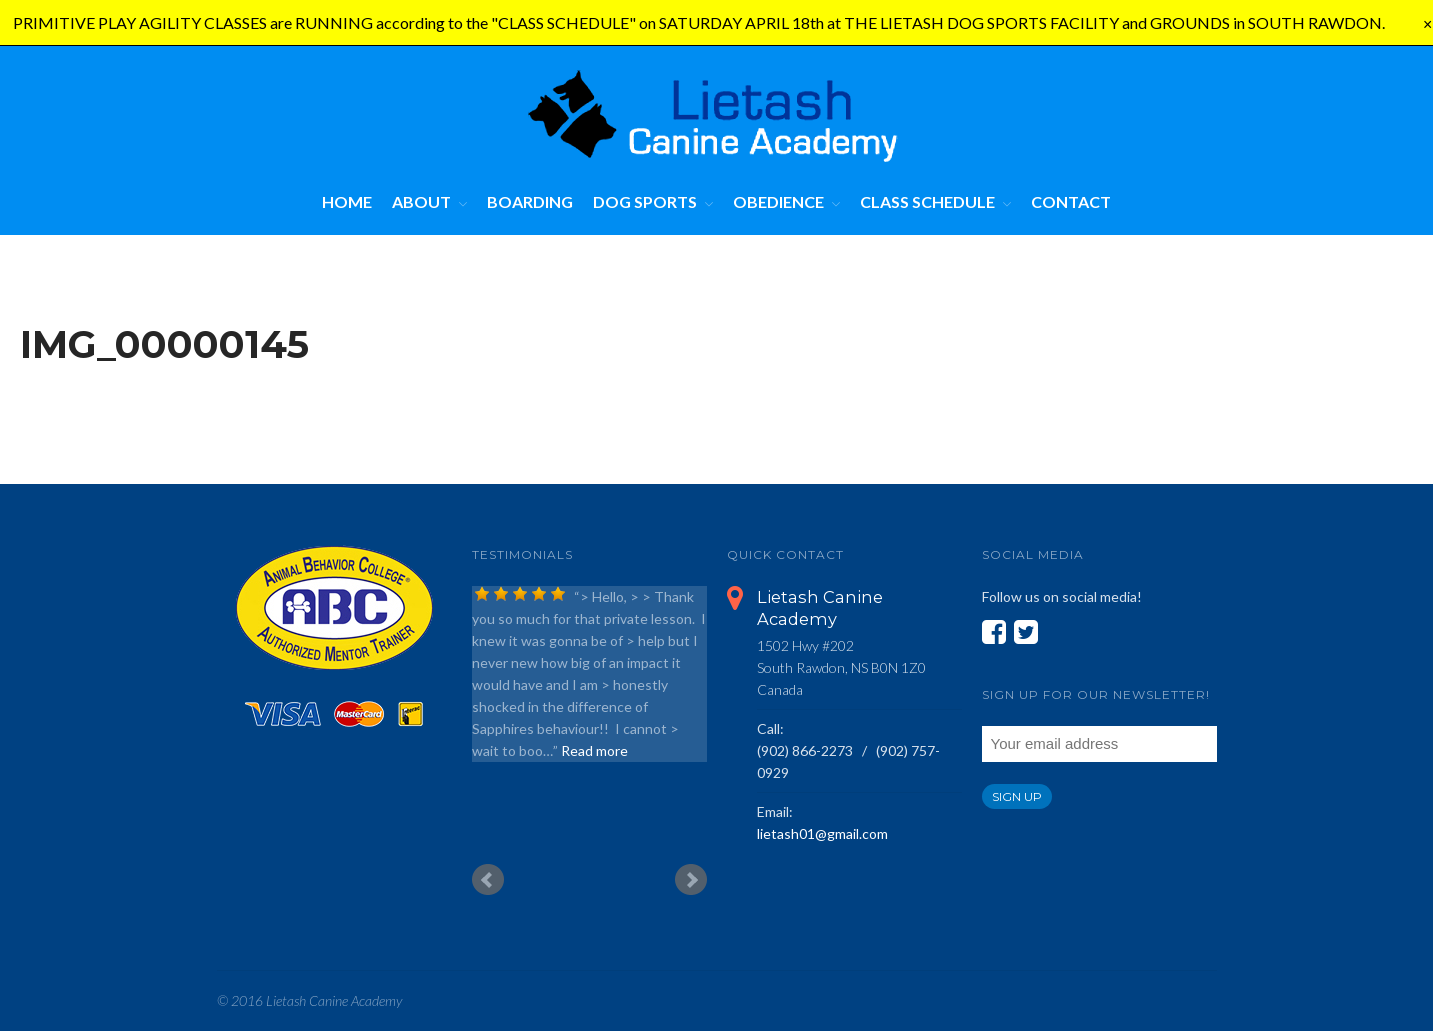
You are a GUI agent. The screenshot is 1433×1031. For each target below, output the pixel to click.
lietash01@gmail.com (822, 833)
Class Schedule (927, 201)
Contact (1071, 201)
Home (347, 201)
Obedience (778, 201)
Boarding (530, 201)
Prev (488, 880)
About (421, 201)
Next (691, 880)
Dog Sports (645, 201)
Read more (594, 750)
